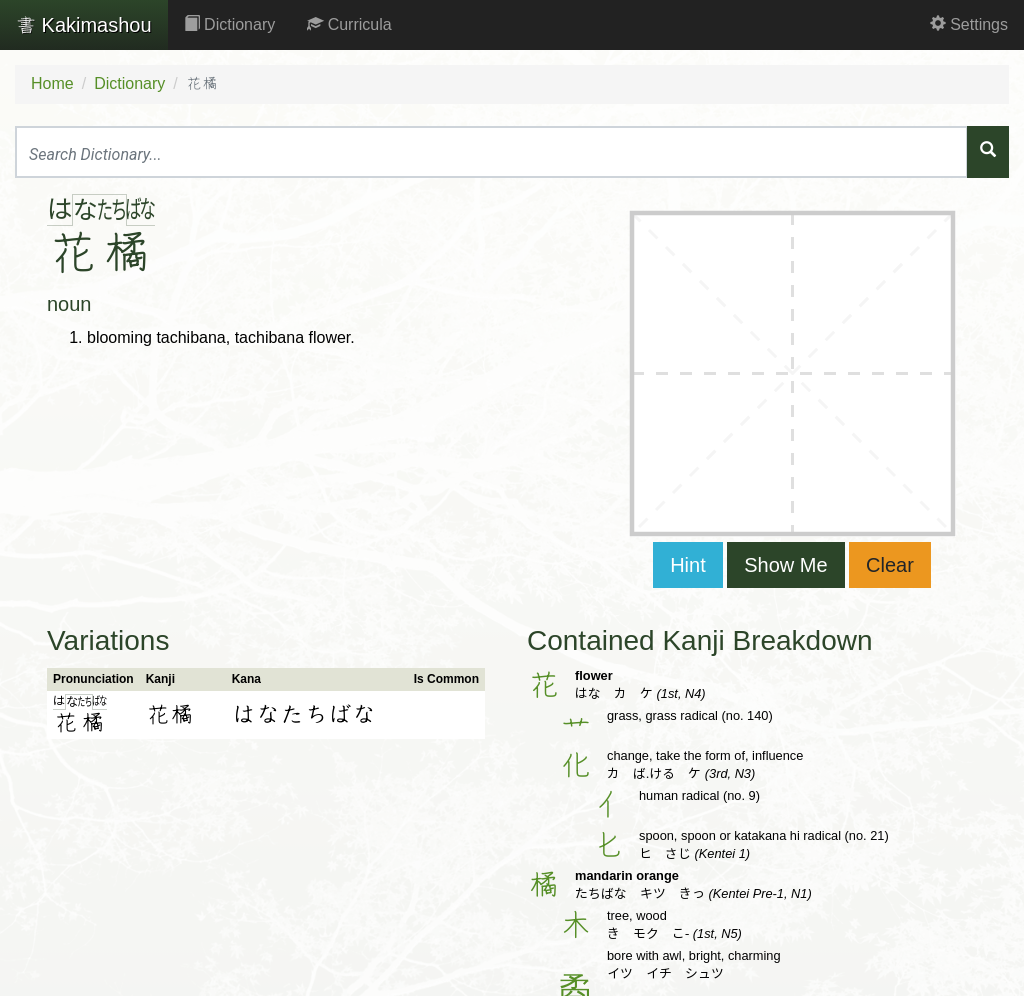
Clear (890, 565)
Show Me (785, 565)
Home (52, 83)
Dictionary (230, 24)
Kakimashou (84, 25)
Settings (969, 24)
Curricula (349, 24)
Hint (688, 565)
